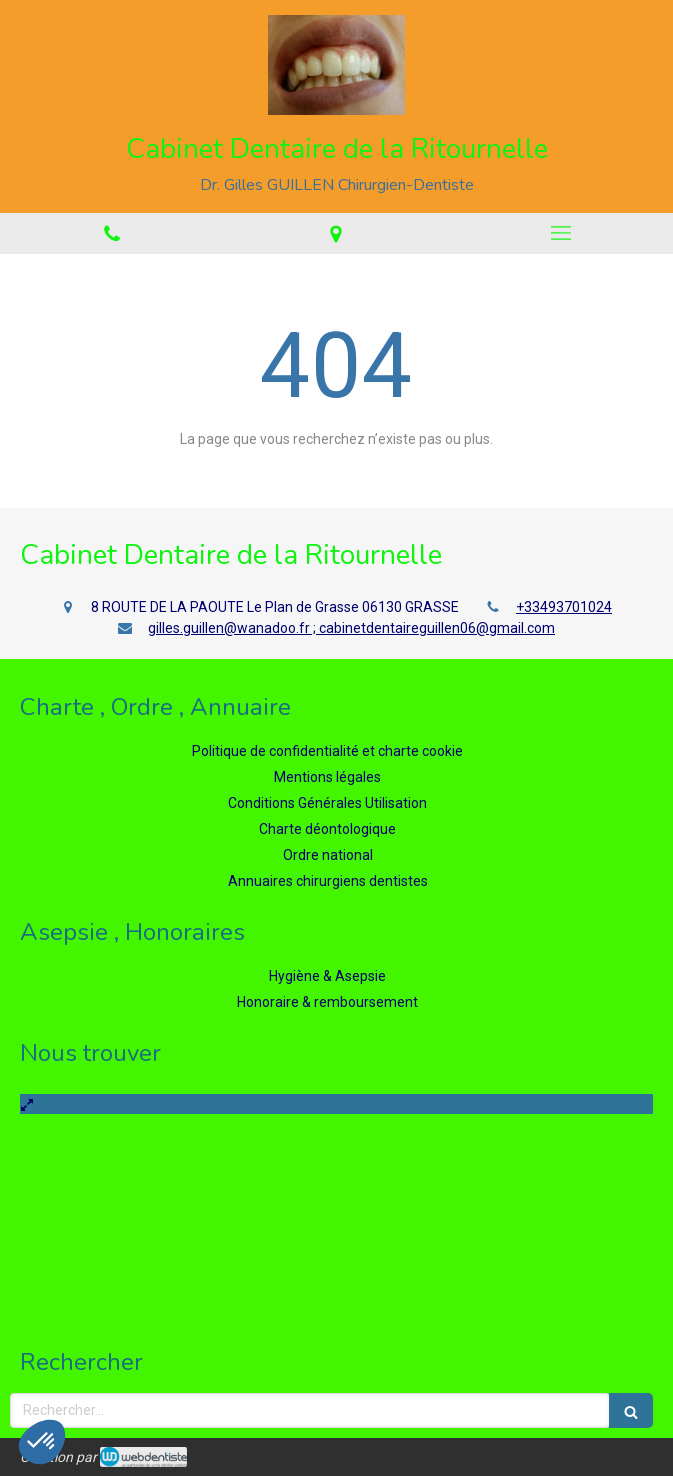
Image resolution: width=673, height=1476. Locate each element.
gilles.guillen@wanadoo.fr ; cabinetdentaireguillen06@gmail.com (351, 628)
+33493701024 (564, 607)
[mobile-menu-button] (561, 233)
